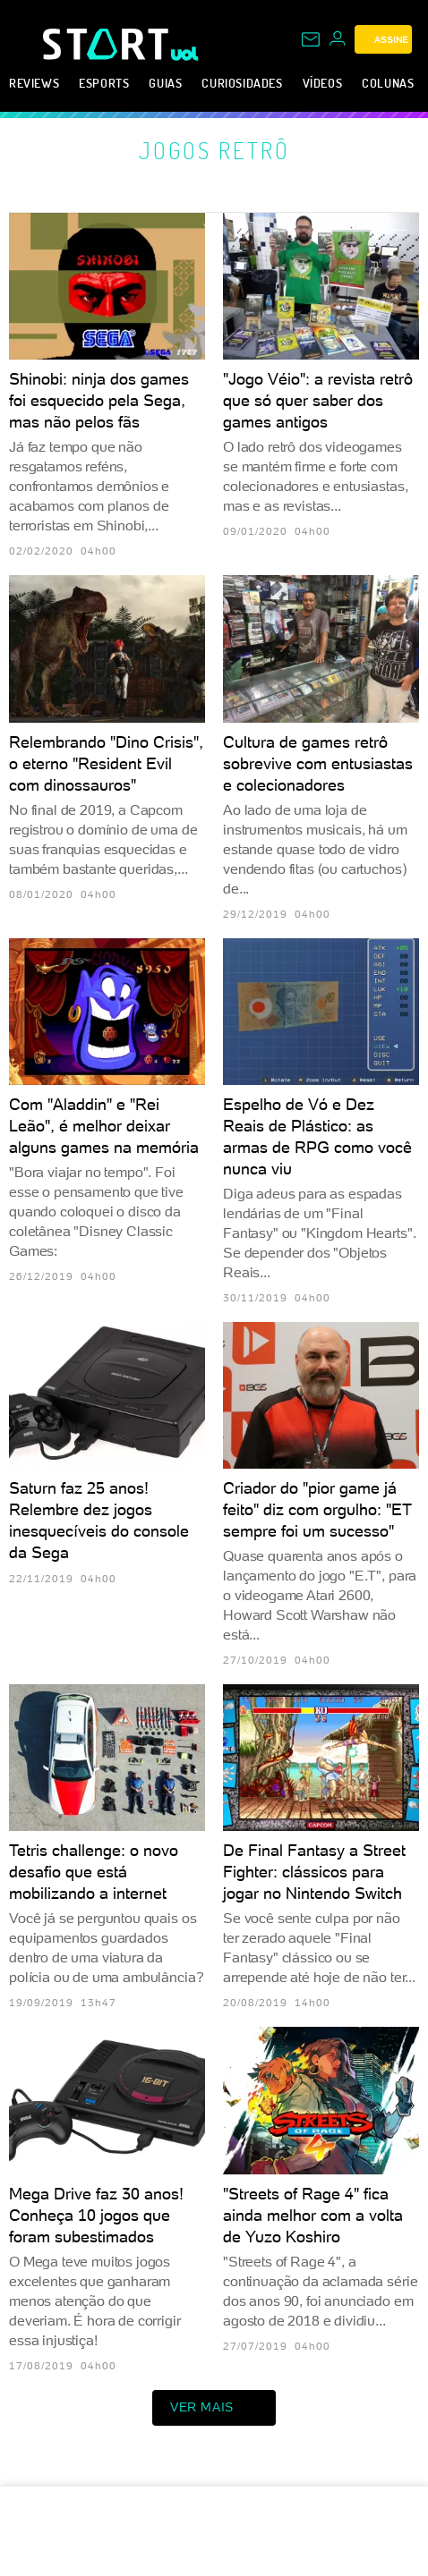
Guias (165, 82)
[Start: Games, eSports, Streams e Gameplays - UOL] (107, 44)
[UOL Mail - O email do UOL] (310, 39)
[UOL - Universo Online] (185, 54)
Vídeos (323, 82)
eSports (104, 82)
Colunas (388, 82)
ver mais (214, 2408)
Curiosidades (241, 82)
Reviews (34, 82)
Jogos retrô (214, 150)
